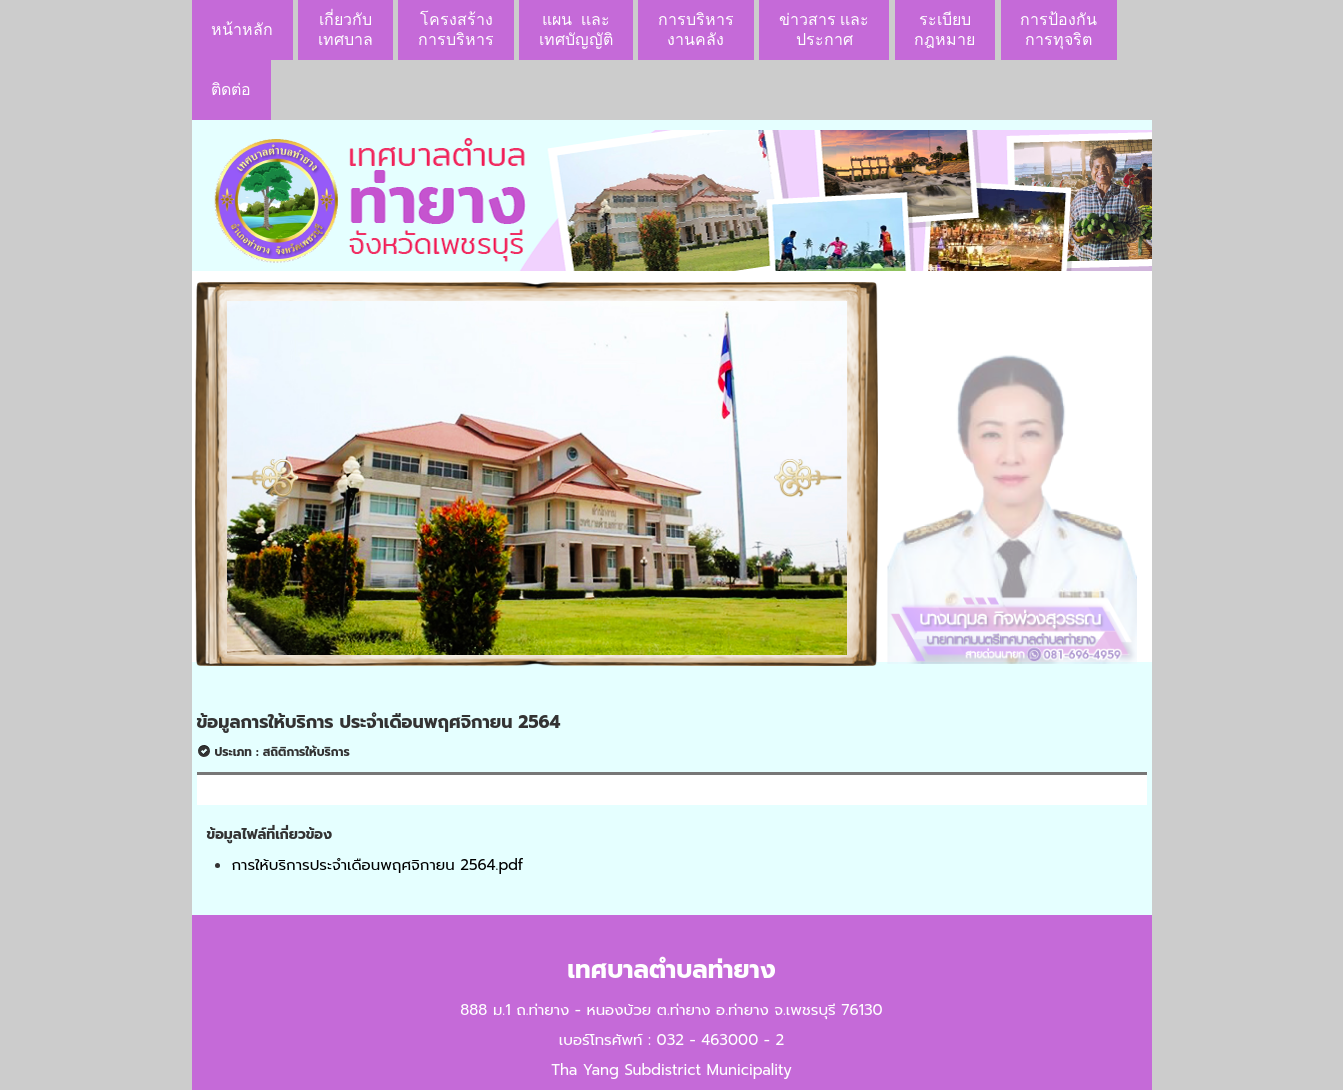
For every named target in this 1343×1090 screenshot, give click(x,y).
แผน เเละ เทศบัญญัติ (576, 29)
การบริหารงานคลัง (696, 29)
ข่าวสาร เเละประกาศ (824, 29)
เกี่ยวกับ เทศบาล (345, 29)
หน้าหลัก (242, 29)
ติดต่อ (231, 89)
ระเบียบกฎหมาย (944, 29)
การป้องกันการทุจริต (1058, 29)
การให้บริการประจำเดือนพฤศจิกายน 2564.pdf (378, 865)
